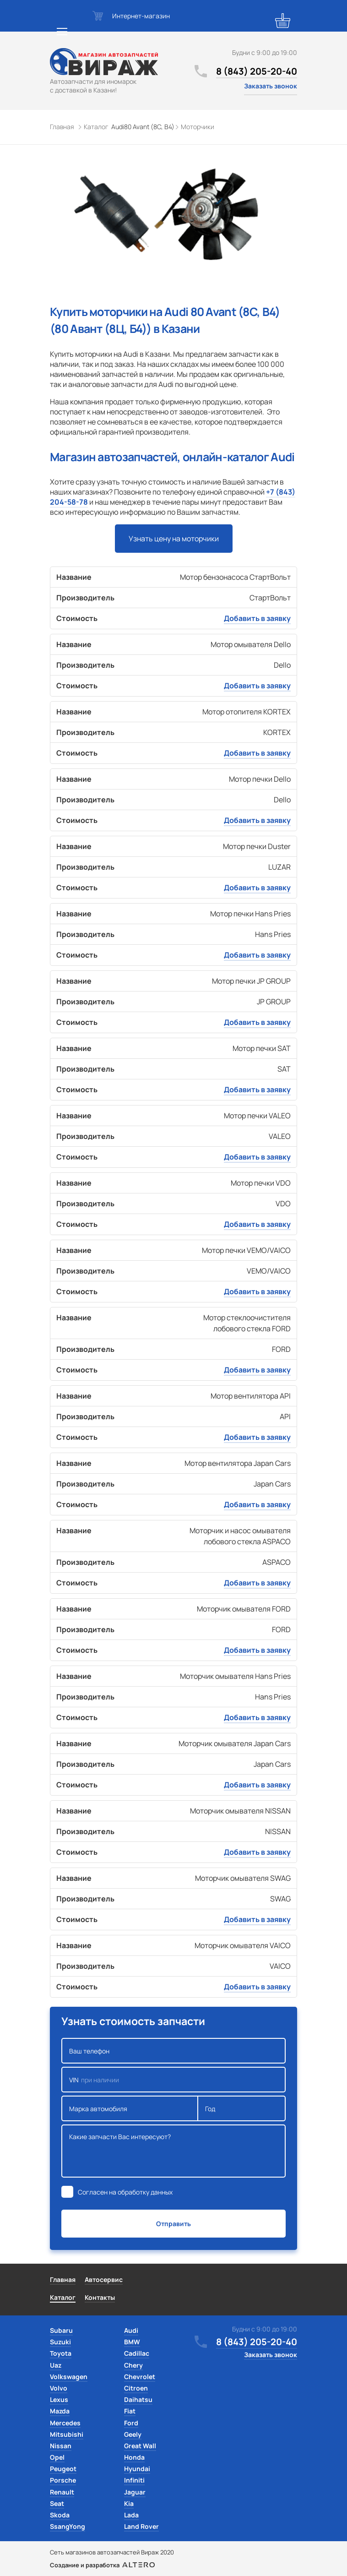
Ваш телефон (173, 2051)
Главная (63, 2279)
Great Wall (140, 2445)
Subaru (61, 2330)
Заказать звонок (270, 86)
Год (241, 2108)
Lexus (59, 2399)
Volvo (58, 2388)
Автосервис (104, 2279)
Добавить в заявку (257, 618)
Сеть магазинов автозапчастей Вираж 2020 (112, 2552)
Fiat (130, 2411)
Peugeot (63, 2468)
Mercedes (65, 2422)
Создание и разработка (102, 2565)
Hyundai (137, 2468)
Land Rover (141, 2526)
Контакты (100, 2297)
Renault (62, 2492)
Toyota (60, 2353)
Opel (57, 2457)
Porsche (63, 2480)
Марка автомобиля (129, 2108)
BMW (132, 2341)
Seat (57, 2503)
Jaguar (135, 2492)
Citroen (136, 2388)
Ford (131, 2422)
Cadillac (136, 2353)
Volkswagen (68, 2376)
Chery (133, 2365)
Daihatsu (138, 2399)
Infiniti (134, 2480)
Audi (131, 2330)
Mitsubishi (66, 2434)
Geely (132, 2434)
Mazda (60, 2411)
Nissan (60, 2445)
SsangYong (67, 2526)
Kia (129, 2503)
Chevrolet (139, 2376)
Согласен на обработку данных (125, 2192)
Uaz (55, 2365)
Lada (131, 2515)
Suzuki (60, 2341)
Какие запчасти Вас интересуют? (173, 2151)
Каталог (63, 2297)
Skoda (60, 2515)
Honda (134, 2457)
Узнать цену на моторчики (174, 539)
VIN (173, 2079)
